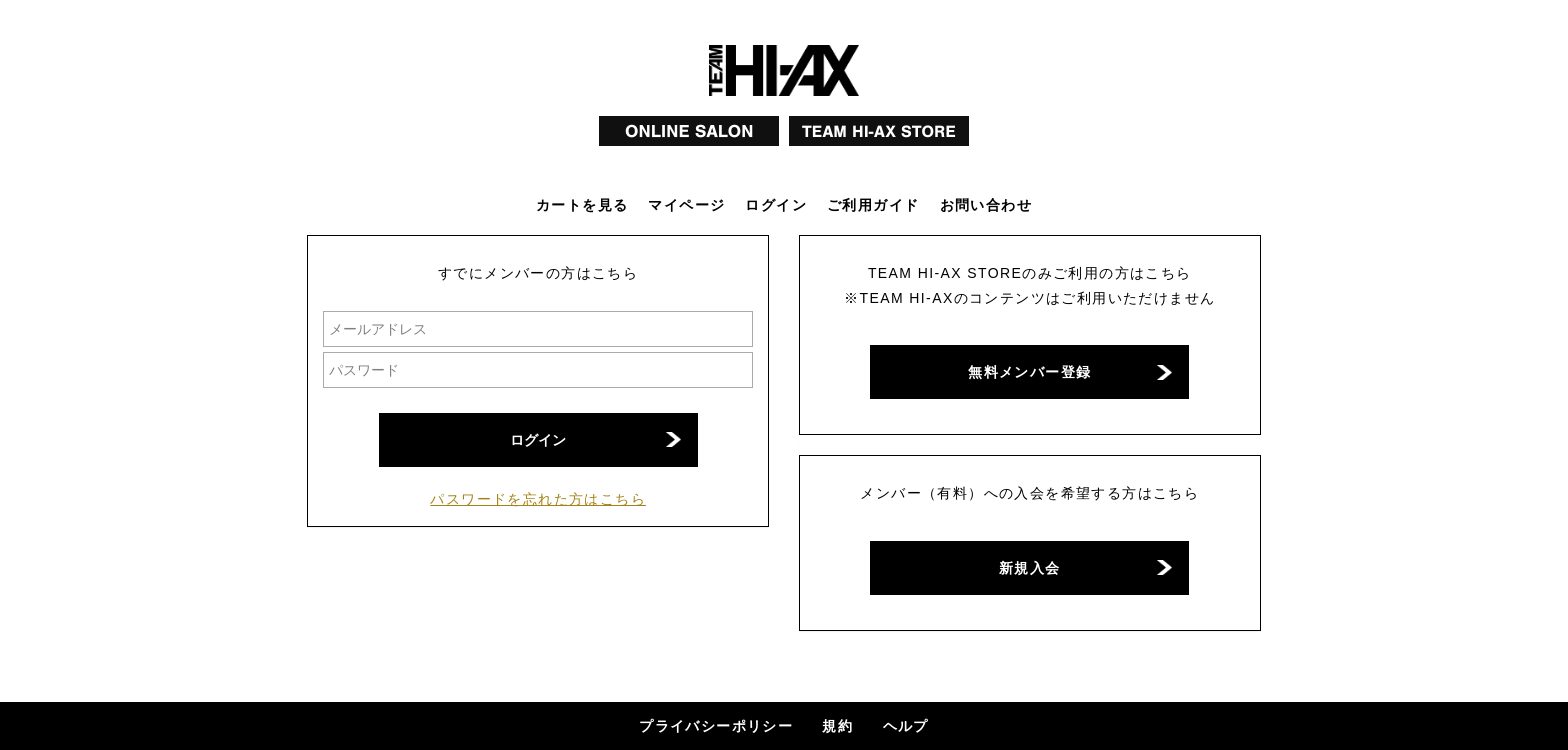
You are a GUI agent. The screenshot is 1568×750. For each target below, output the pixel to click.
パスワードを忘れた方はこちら (538, 499)
